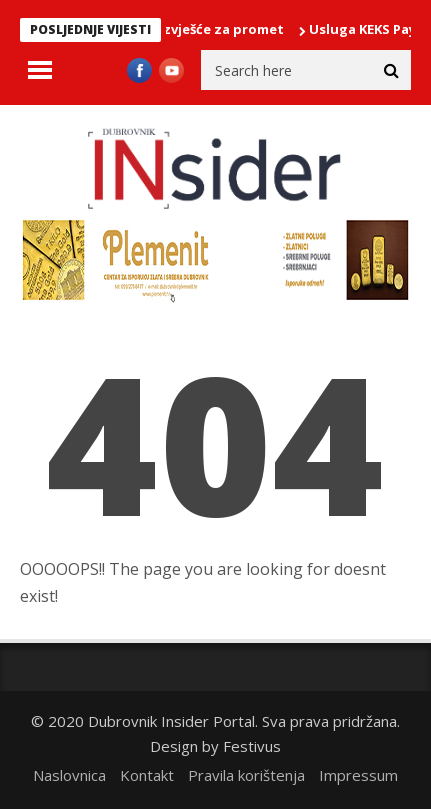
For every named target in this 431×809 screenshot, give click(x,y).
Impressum (358, 775)
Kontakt (147, 775)
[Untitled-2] (215, 299)
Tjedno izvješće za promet (200, 29)
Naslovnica (69, 775)
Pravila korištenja (246, 775)
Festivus (252, 746)
